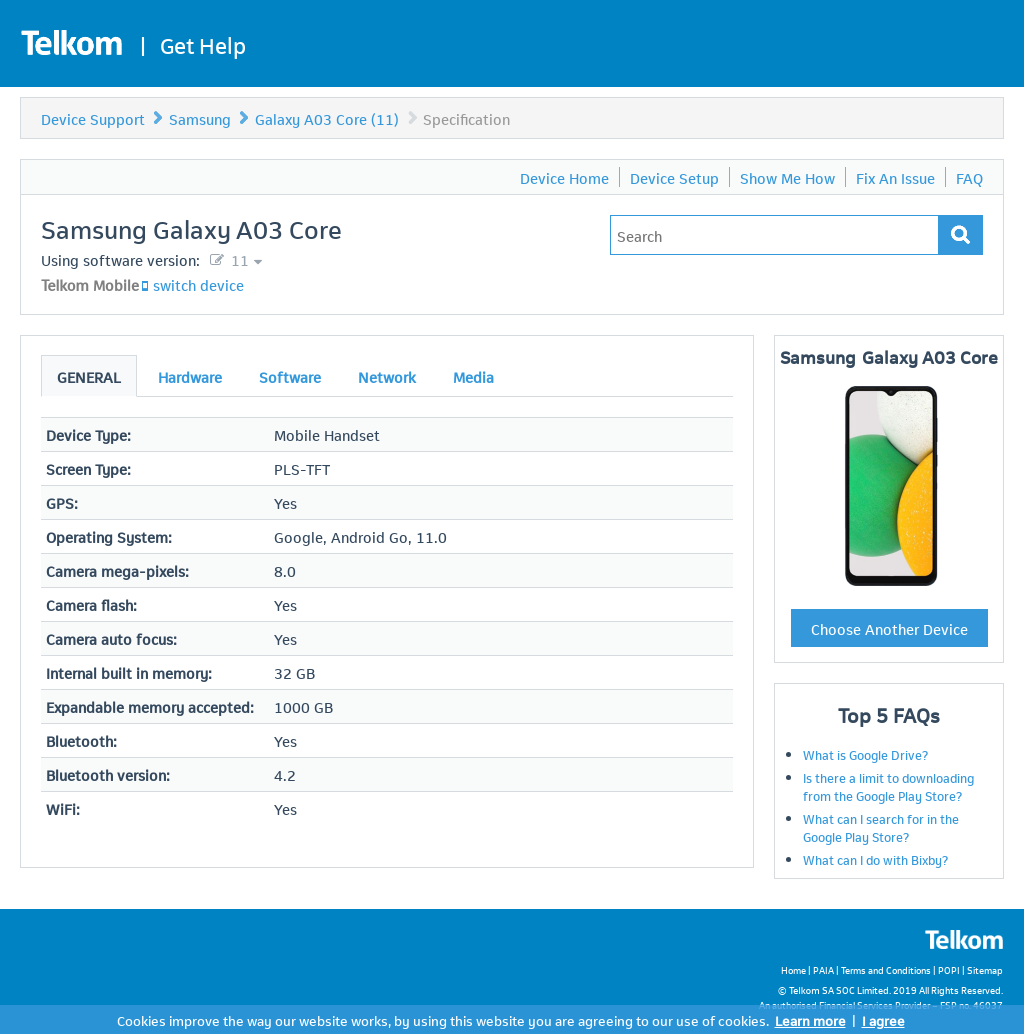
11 (238, 259)
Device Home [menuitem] (564, 177)
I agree (883, 1019)
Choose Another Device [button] (889, 628)
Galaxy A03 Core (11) (327, 118)
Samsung (200, 118)
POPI (949, 969)
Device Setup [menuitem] (674, 177)
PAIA (823, 969)
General (89, 376)
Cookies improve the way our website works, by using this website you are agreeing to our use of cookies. (443, 1019)
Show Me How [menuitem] (787, 177)
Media (473, 376)
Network (387, 376)
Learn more (810, 1019)
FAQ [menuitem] (969, 177)
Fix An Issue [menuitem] (895, 177)
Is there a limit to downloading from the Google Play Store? (888, 786)
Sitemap (985, 969)
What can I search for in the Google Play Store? (881, 827)
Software (290, 376)
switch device (198, 284)
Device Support (93, 118)
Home (793, 969)
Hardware (190, 376)
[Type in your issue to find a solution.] (774, 235)
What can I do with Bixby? (875, 859)
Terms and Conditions (886, 969)
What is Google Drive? (865, 754)
